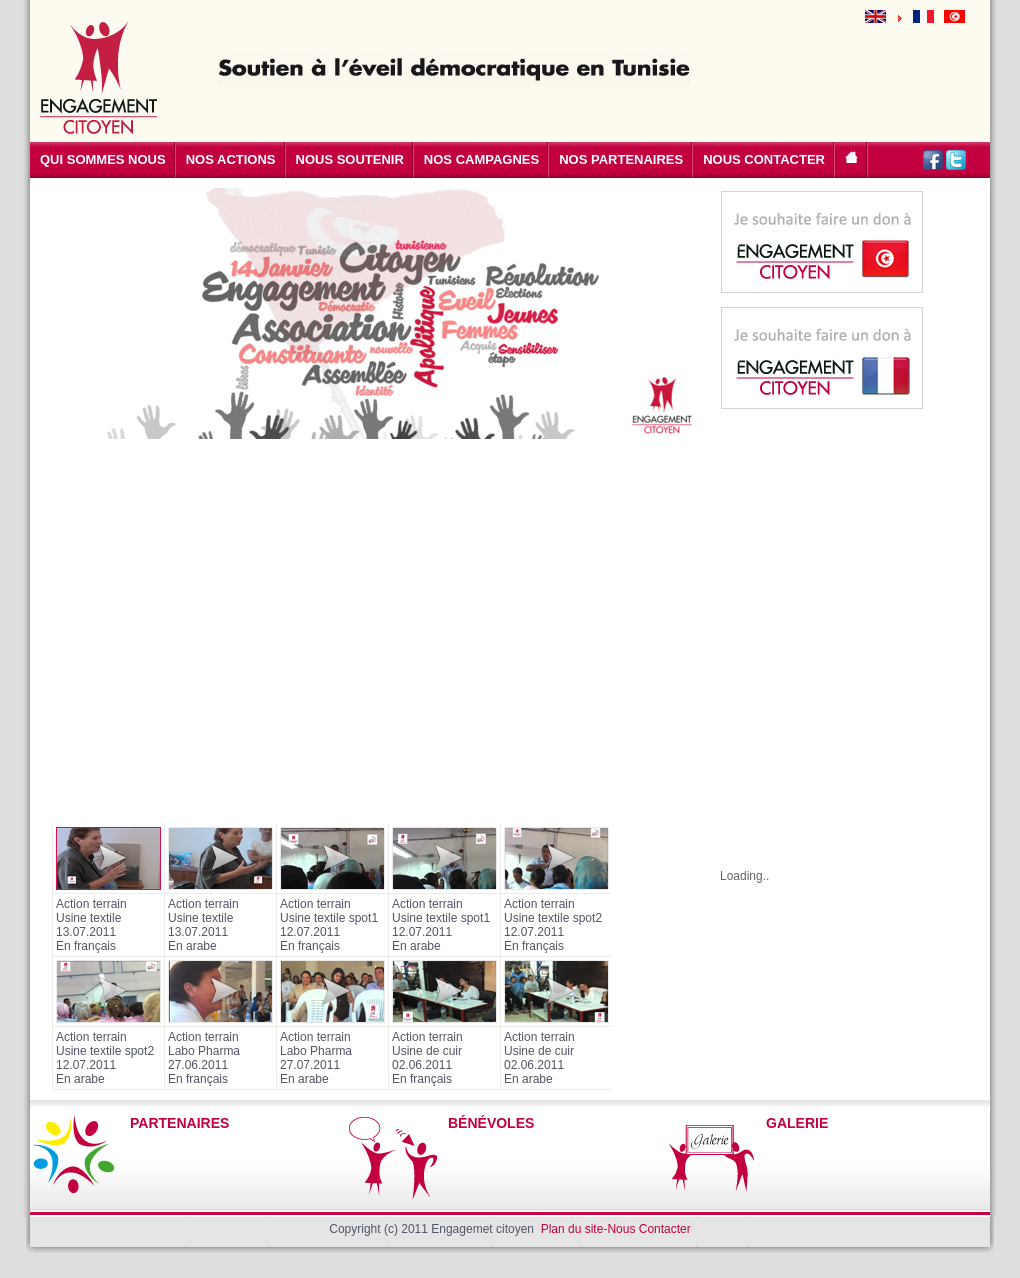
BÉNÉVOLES (491, 1123)
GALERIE (797, 1123)
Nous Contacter (648, 1229)
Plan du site (572, 1229)
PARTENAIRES (179, 1123)
